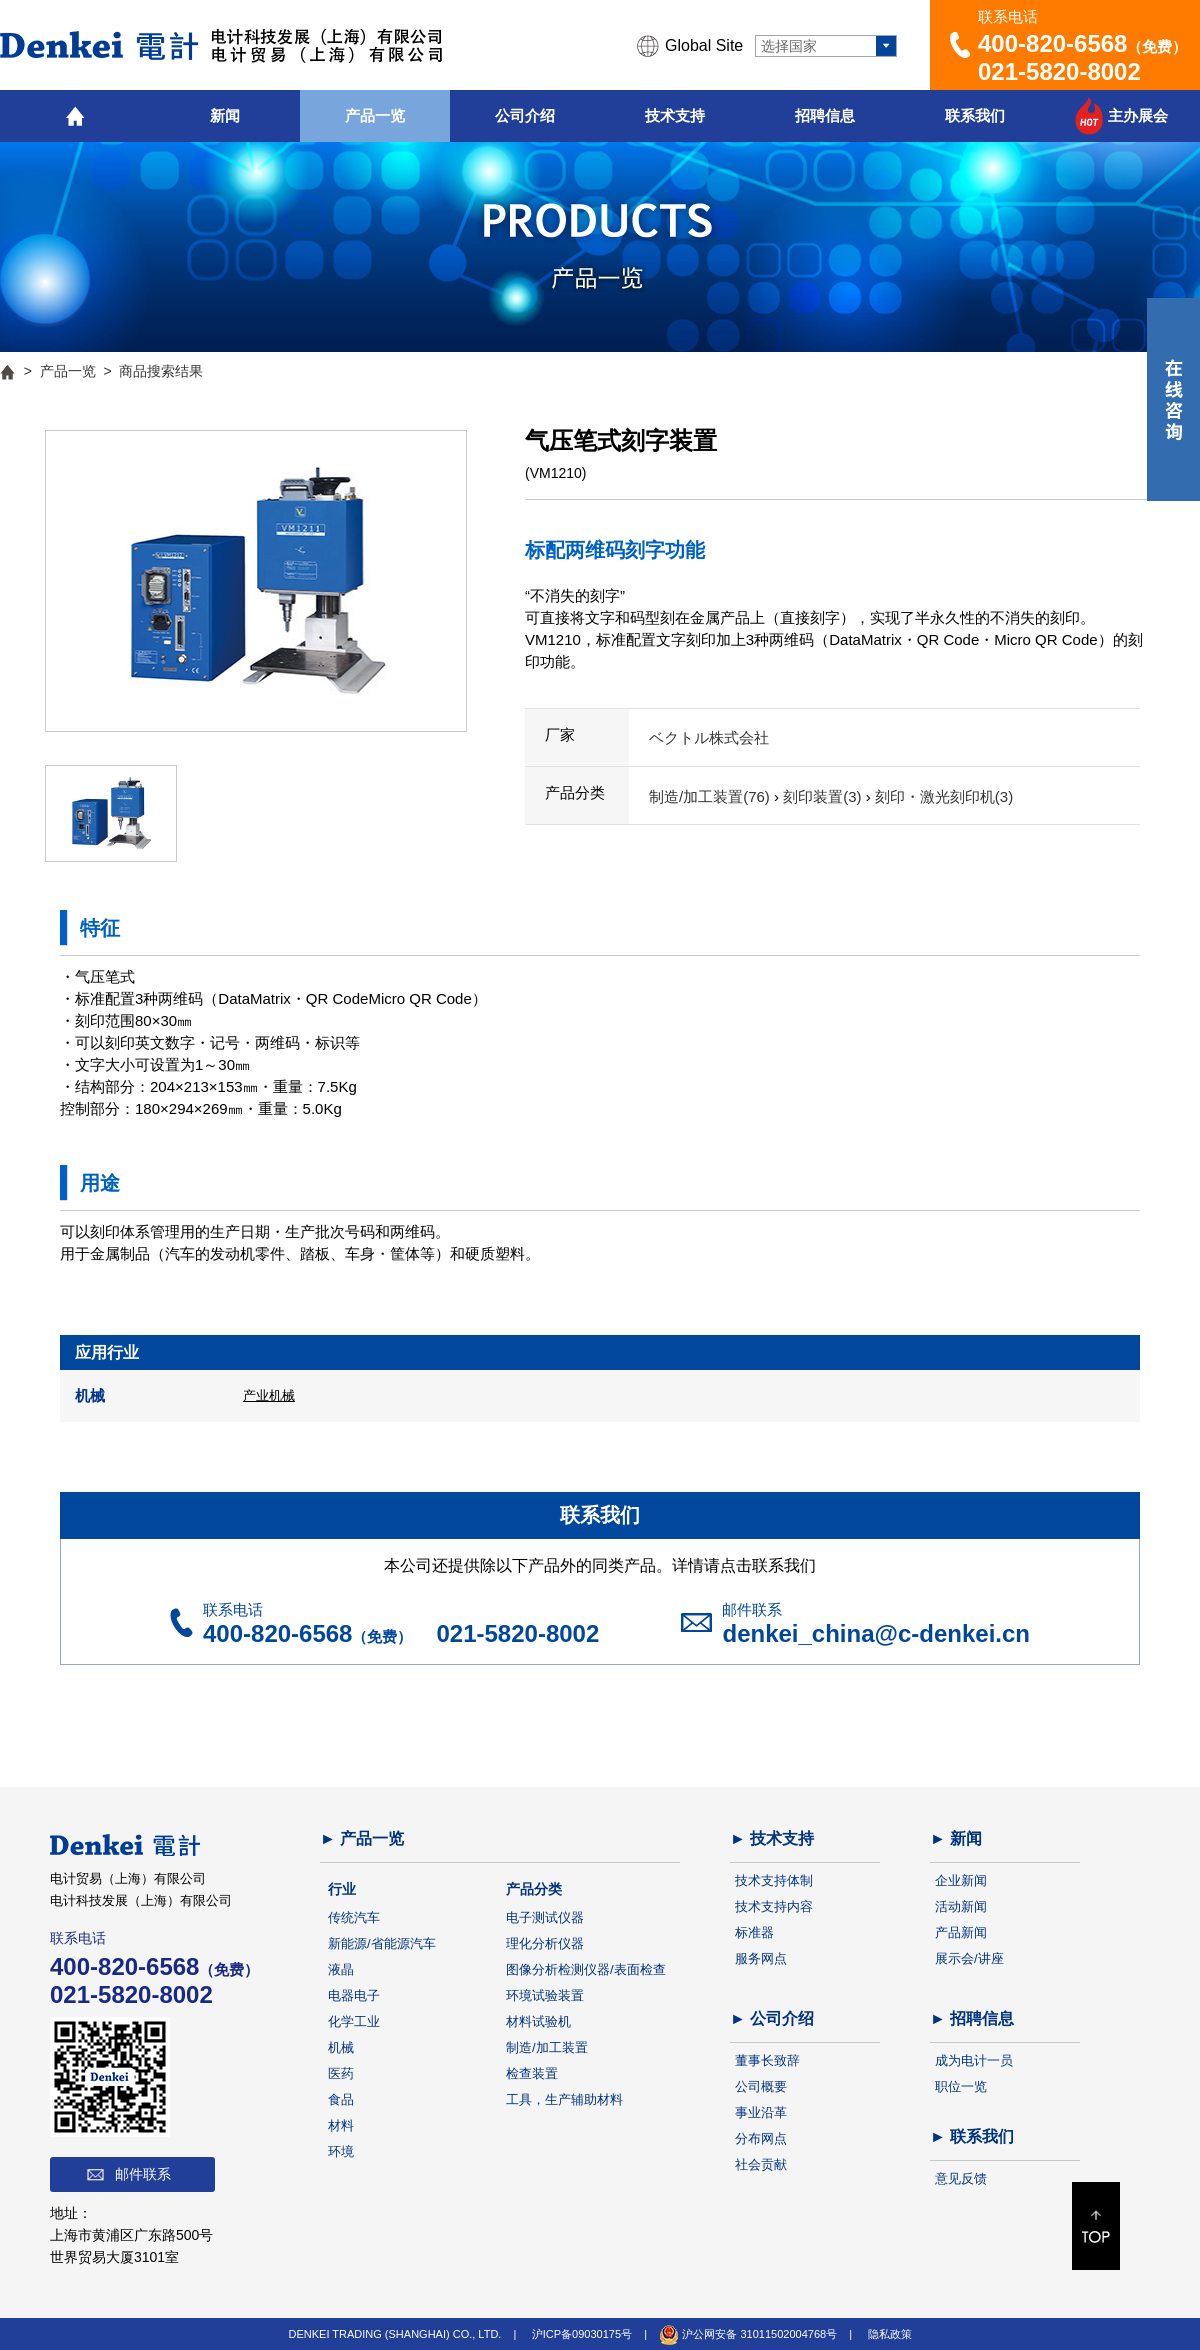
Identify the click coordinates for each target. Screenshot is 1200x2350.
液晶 (341, 1969)
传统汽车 (354, 1917)
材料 (341, 2125)
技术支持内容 (774, 1906)
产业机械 (269, 1395)
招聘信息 (825, 115)
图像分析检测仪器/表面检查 (586, 1969)
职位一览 (961, 2086)
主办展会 (1138, 115)
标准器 (754, 1932)
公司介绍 (525, 115)
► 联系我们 (972, 2136)
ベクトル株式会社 (709, 737)
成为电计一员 (974, 2060)
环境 (341, 2151)
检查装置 (532, 2073)
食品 (341, 2099)
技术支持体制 (774, 1880)
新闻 (225, 115)
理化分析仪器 (545, 1943)
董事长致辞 (767, 2060)
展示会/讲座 (969, 1958)
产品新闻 (961, 1932)
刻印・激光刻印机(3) (944, 796)
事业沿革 (761, 2112)
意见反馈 (961, 2178)
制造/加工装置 (547, 2047)
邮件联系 (143, 2174)
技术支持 (675, 115)
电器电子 (354, 1995)
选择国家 (789, 46)
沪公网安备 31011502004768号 (748, 2334)
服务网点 (761, 1958)
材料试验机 (538, 2021)
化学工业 (354, 2021)
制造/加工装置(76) (711, 796)
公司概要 (761, 2086)
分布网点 (761, 2138)
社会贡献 (761, 2164)
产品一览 (375, 115)
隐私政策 (890, 2334)
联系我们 (975, 115)
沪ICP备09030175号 (582, 2334)
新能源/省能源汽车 (382, 1943)
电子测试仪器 (545, 1917)
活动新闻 (961, 1906)
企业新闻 (961, 1880)
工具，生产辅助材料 (564, 2099)
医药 (341, 2073)
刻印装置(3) (824, 796)
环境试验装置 (545, 1995)
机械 (341, 2047)
